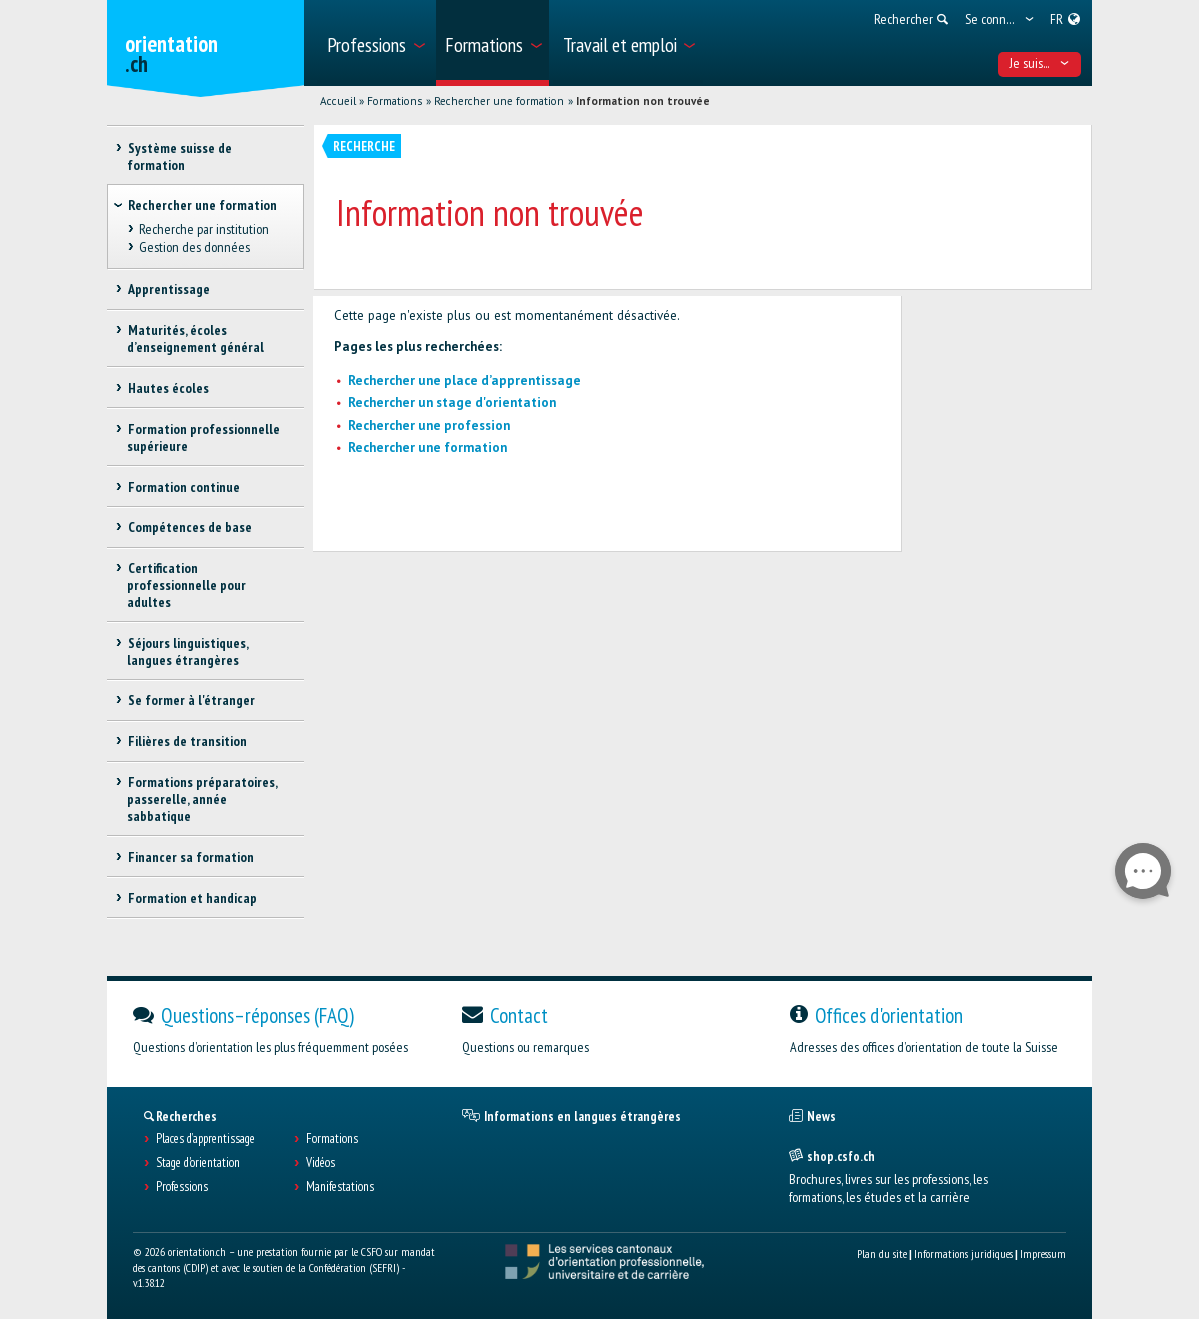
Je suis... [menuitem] (1039, 63)
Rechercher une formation (499, 101)
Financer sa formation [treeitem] (190, 857)
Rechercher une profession (429, 425)
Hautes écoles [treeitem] (167, 388)
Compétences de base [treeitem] (189, 527)
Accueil (338, 101)
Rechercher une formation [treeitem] (202, 205)
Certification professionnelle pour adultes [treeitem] (186, 585)
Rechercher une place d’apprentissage (464, 380)
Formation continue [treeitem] (183, 487)
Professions (182, 1187)
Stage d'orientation (198, 1163)
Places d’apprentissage (205, 1139)
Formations (394, 101)
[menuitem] (374, 43)
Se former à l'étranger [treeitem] (190, 700)
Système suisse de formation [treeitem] (179, 156)
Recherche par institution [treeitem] (203, 229)
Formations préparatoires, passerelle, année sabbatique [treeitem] (201, 799)
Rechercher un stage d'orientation (452, 402)
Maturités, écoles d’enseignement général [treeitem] (195, 338)
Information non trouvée (643, 101)
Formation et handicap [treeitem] (191, 898)
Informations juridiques (963, 1253)
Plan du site (882, 1253)
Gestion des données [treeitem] (193, 247)
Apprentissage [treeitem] (168, 289)
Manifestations (340, 1187)
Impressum (1043, 1253)
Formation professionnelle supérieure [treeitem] (203, 437)
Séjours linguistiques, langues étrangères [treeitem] (187, 651)
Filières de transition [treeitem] (186, 741)
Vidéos (320, 1163)
